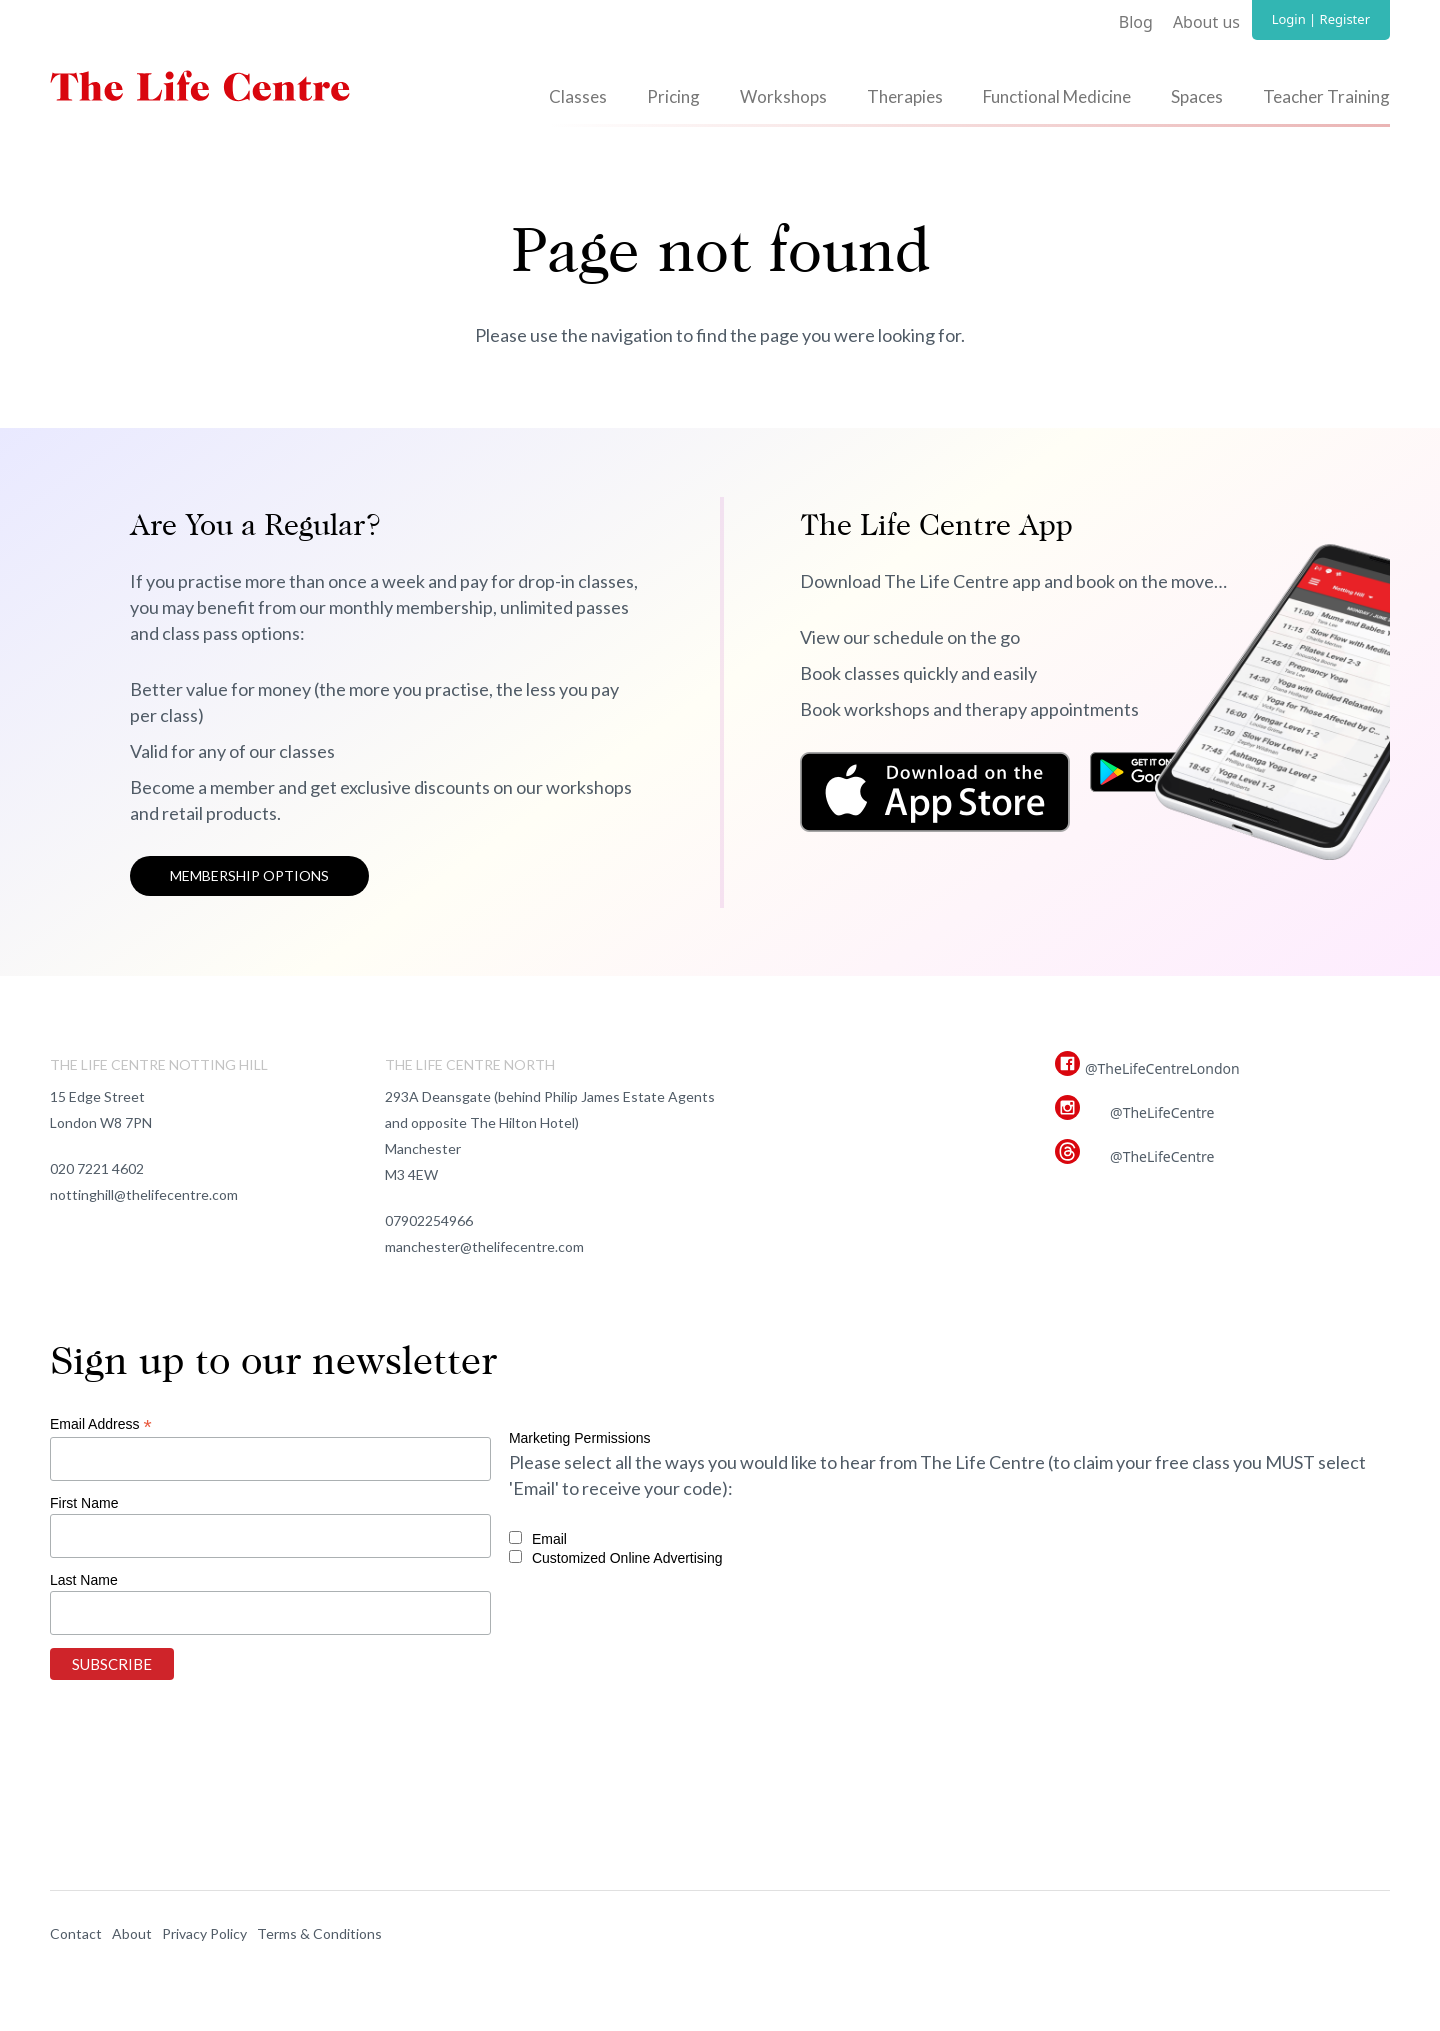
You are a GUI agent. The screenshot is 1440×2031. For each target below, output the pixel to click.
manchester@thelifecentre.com (484, 1246)
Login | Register (1321, 19)
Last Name (84, 1580)
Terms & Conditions (319, 1933)
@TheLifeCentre (1162, 1112)
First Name (84, 1503)
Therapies (905, 96)
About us (1206, 22)
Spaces (1197, 96)
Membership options (249, 875)
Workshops (783, 96)
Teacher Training (1326, 96)
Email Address (101, 1424)
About (132, 1933)
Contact (76, 1933)
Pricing (673, 96)
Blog (1136, 22)
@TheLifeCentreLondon (1162, 1068)
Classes (578, 96)
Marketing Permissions (580, 1438)
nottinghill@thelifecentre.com (144, 1194)
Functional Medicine (1057, 96)
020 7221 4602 (97, 1168)
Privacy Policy (204, 1933)
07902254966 (429, 1220)
